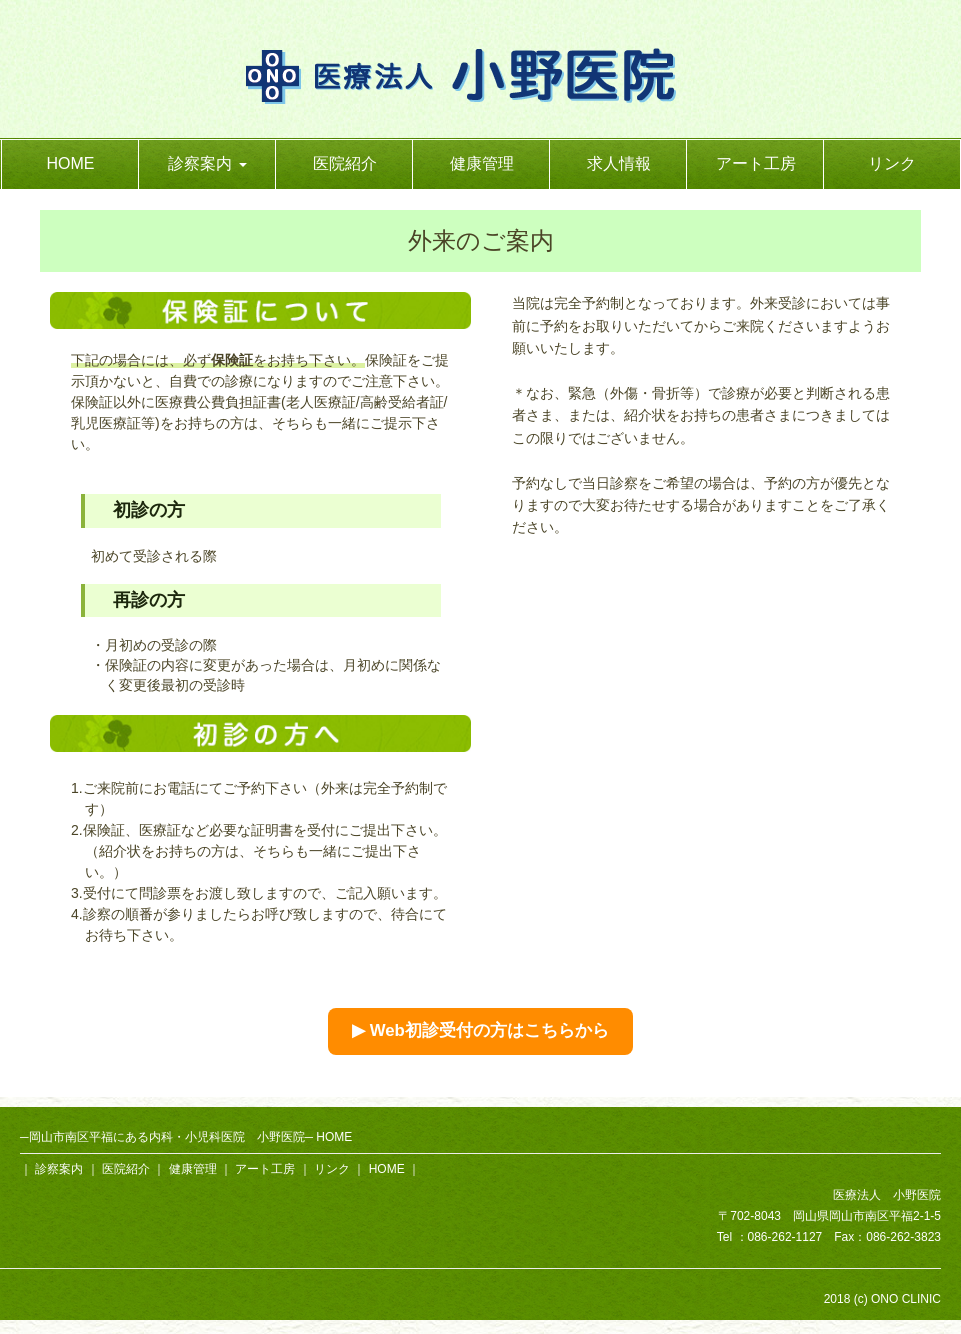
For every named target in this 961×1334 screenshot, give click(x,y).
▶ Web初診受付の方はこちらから (480, 1030)
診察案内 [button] (207, 163)
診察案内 (59, 1169)
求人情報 (619, 163)
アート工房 (756, 163)
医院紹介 (345, 163)
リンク (892, 163)
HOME (71, 163)
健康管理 (482, 163)
